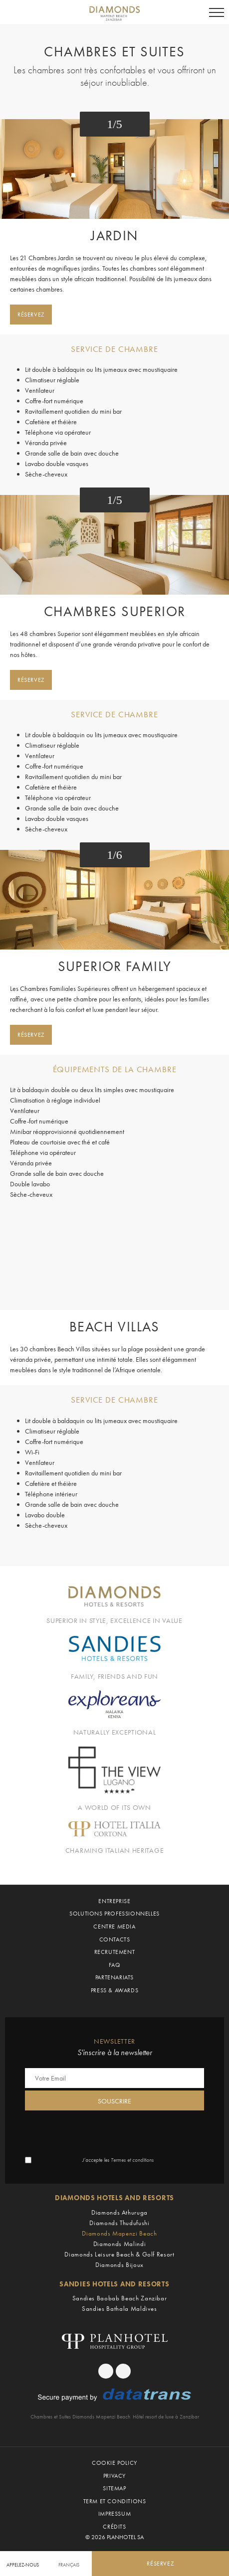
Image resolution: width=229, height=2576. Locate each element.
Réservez (30, 315)
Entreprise (114, 1901)
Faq (115, 1965)
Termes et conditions (132, 2160)
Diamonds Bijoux (119, 2264)
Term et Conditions (114, 2501)
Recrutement (114, 1952)
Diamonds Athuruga (119, 2212)
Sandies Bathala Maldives (119, 2308)
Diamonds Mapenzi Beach (119, 2233)
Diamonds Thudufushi (119, 2223)
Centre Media (114, 1927)
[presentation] (101, 2132)
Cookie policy (114, 2463)
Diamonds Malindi (119, 2244)
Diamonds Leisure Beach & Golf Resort (119, 2254)
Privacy (114, 2476)
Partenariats (114, 1977)
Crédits (114, 2527)
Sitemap (114, 2488)
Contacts (114, 1939)
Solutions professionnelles (114, 1914)
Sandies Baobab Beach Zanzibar (119, 2298)
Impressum (114, 2514)
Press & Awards (114, 1990)
